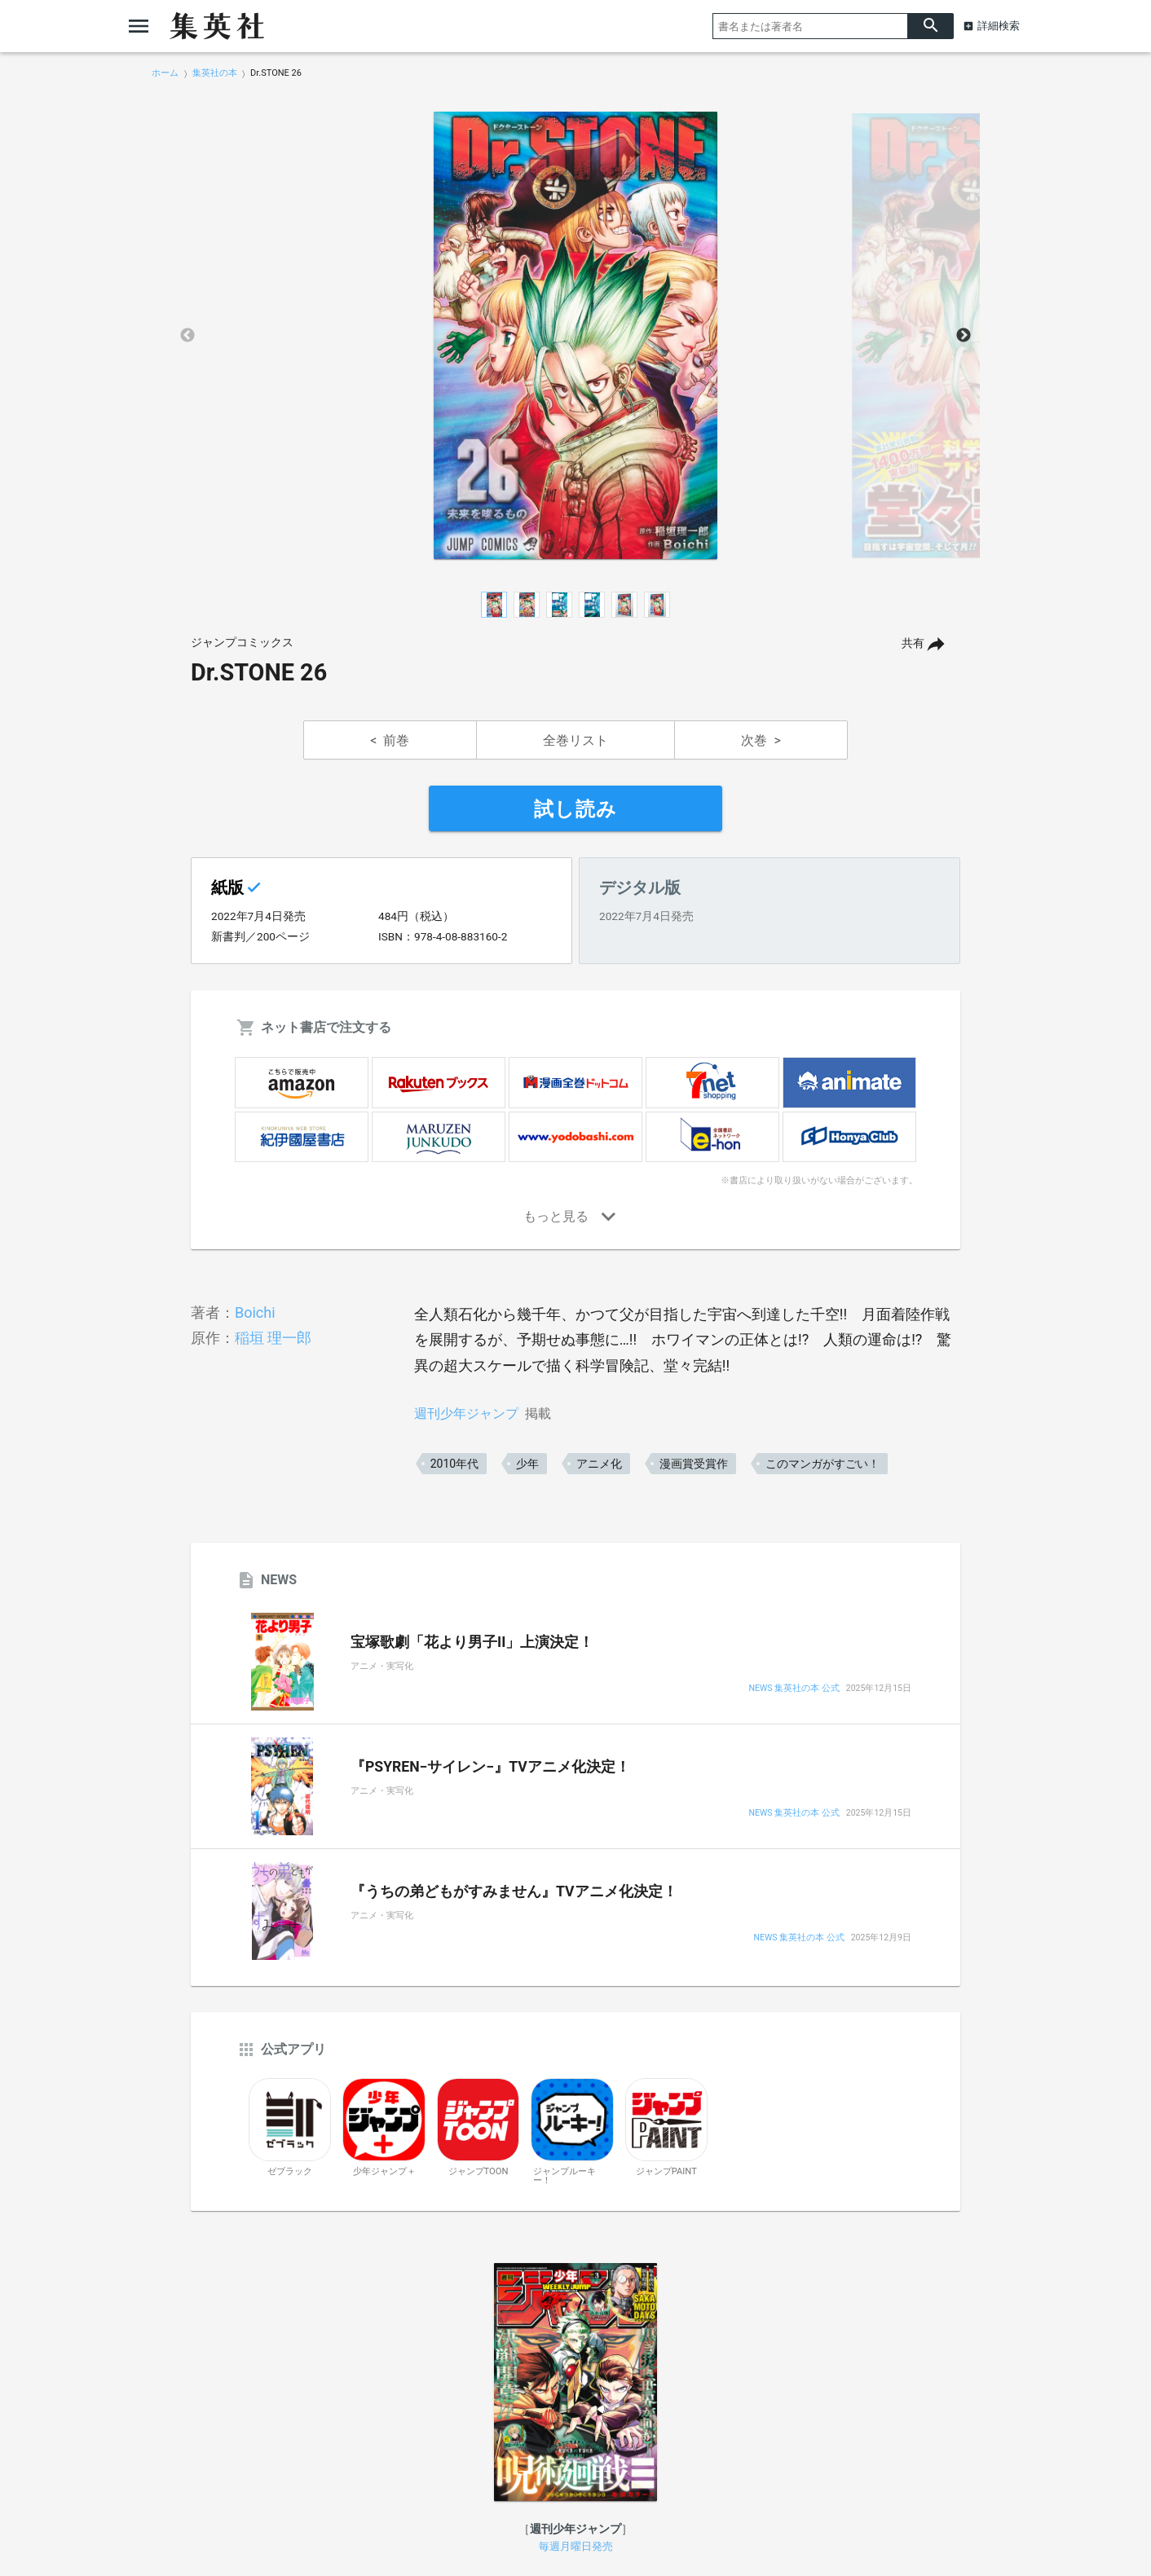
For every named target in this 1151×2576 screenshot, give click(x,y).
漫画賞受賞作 (693, 1463)
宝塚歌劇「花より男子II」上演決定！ (472, 1642)
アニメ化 (599, 1463)
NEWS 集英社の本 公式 (794, 1688)
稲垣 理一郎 (273, 1337)
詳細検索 (998, 26)
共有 (913, 643)
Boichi (255, 1312)
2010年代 (454, 1463)
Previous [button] (187, 335)
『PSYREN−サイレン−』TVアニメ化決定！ (490, 1767)
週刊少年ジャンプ (466, 1413)
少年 (527, 1463)
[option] (575, 336)
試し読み (575, 809)
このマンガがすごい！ (822, 1463)
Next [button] (963, 335)
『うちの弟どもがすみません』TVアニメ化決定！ (514, 1891)
